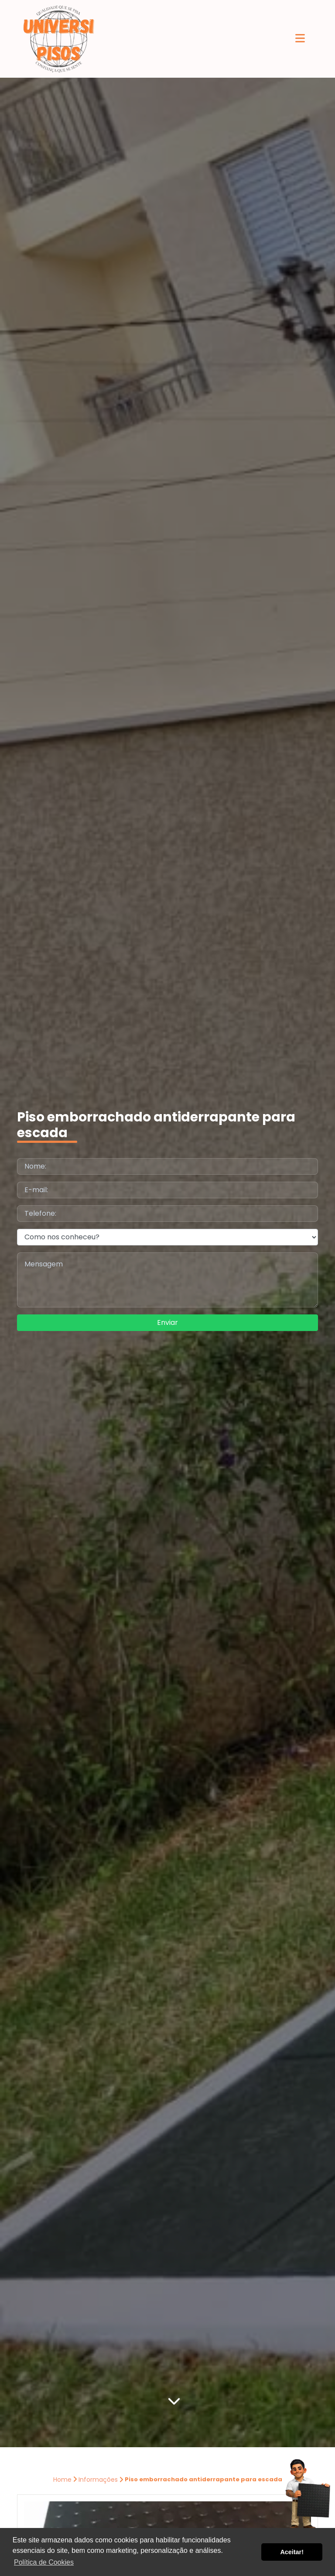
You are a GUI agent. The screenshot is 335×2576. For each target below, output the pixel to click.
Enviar (167, 1322)
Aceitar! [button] (292, 2551)
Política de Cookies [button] (44, 2562)
